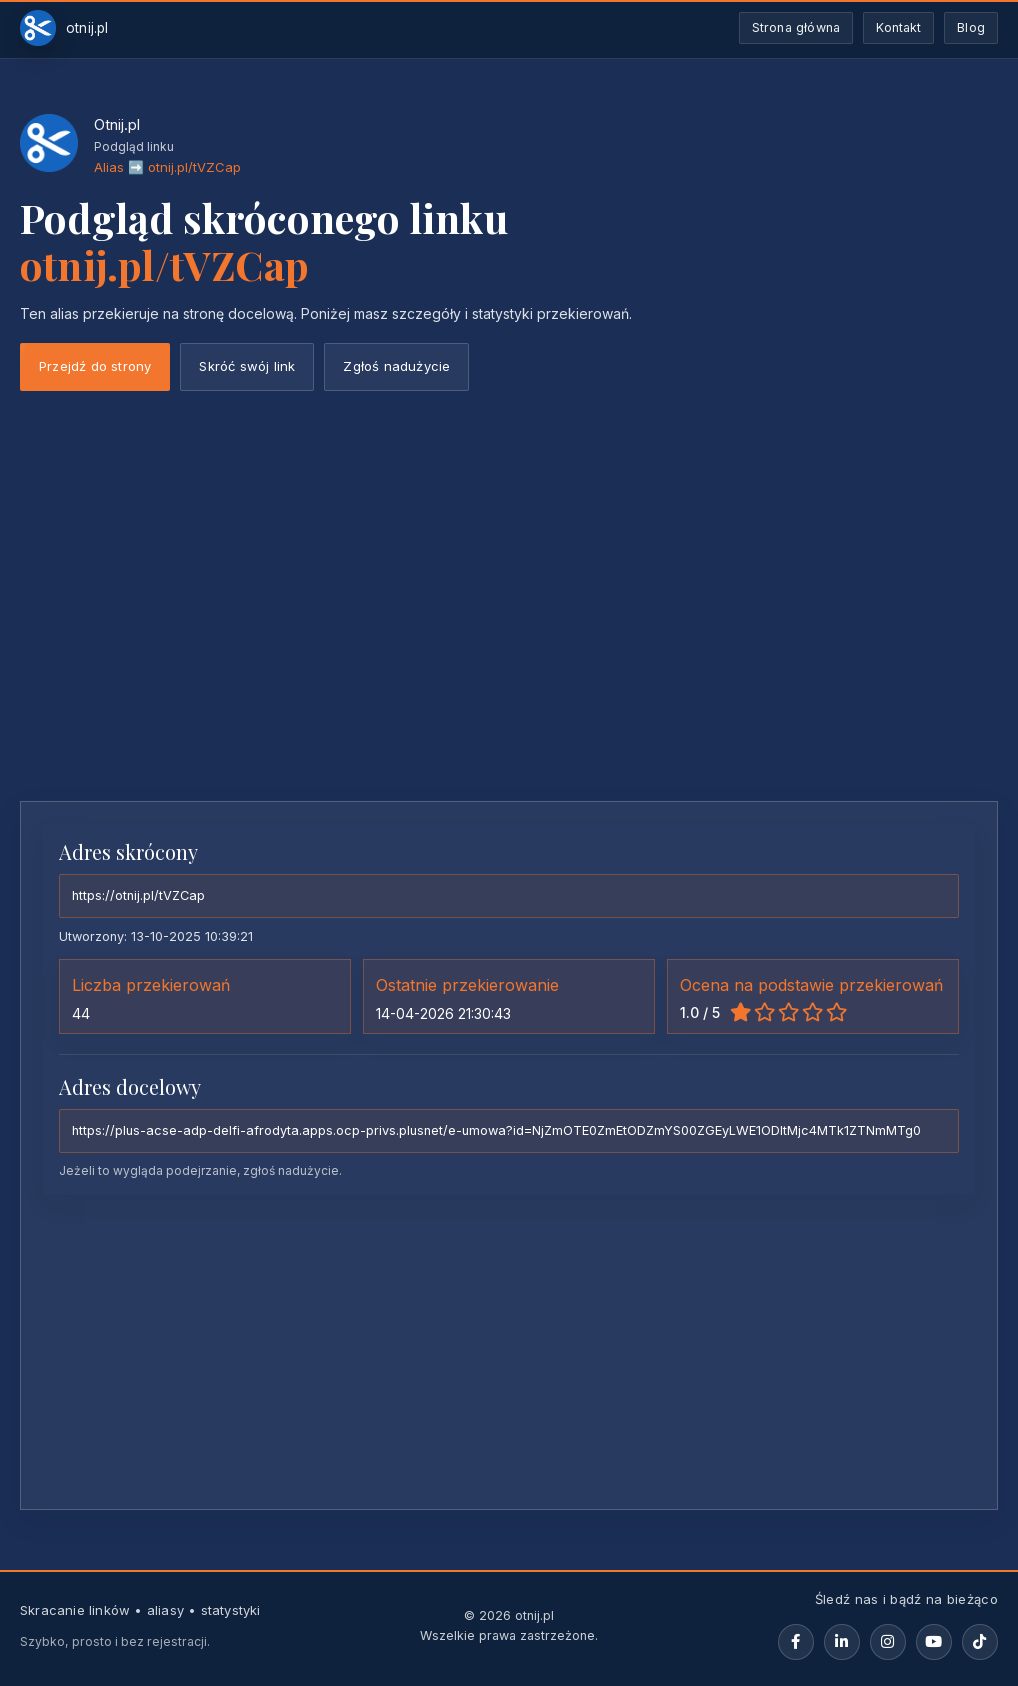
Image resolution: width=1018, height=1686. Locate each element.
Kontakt (898, 27)
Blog (971, 27)
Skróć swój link (247, 366)
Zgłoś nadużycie (396, 366)
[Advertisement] (509, 636)
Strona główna (796, 27)
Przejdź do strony (95, 366)
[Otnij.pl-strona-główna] (64, 28)
